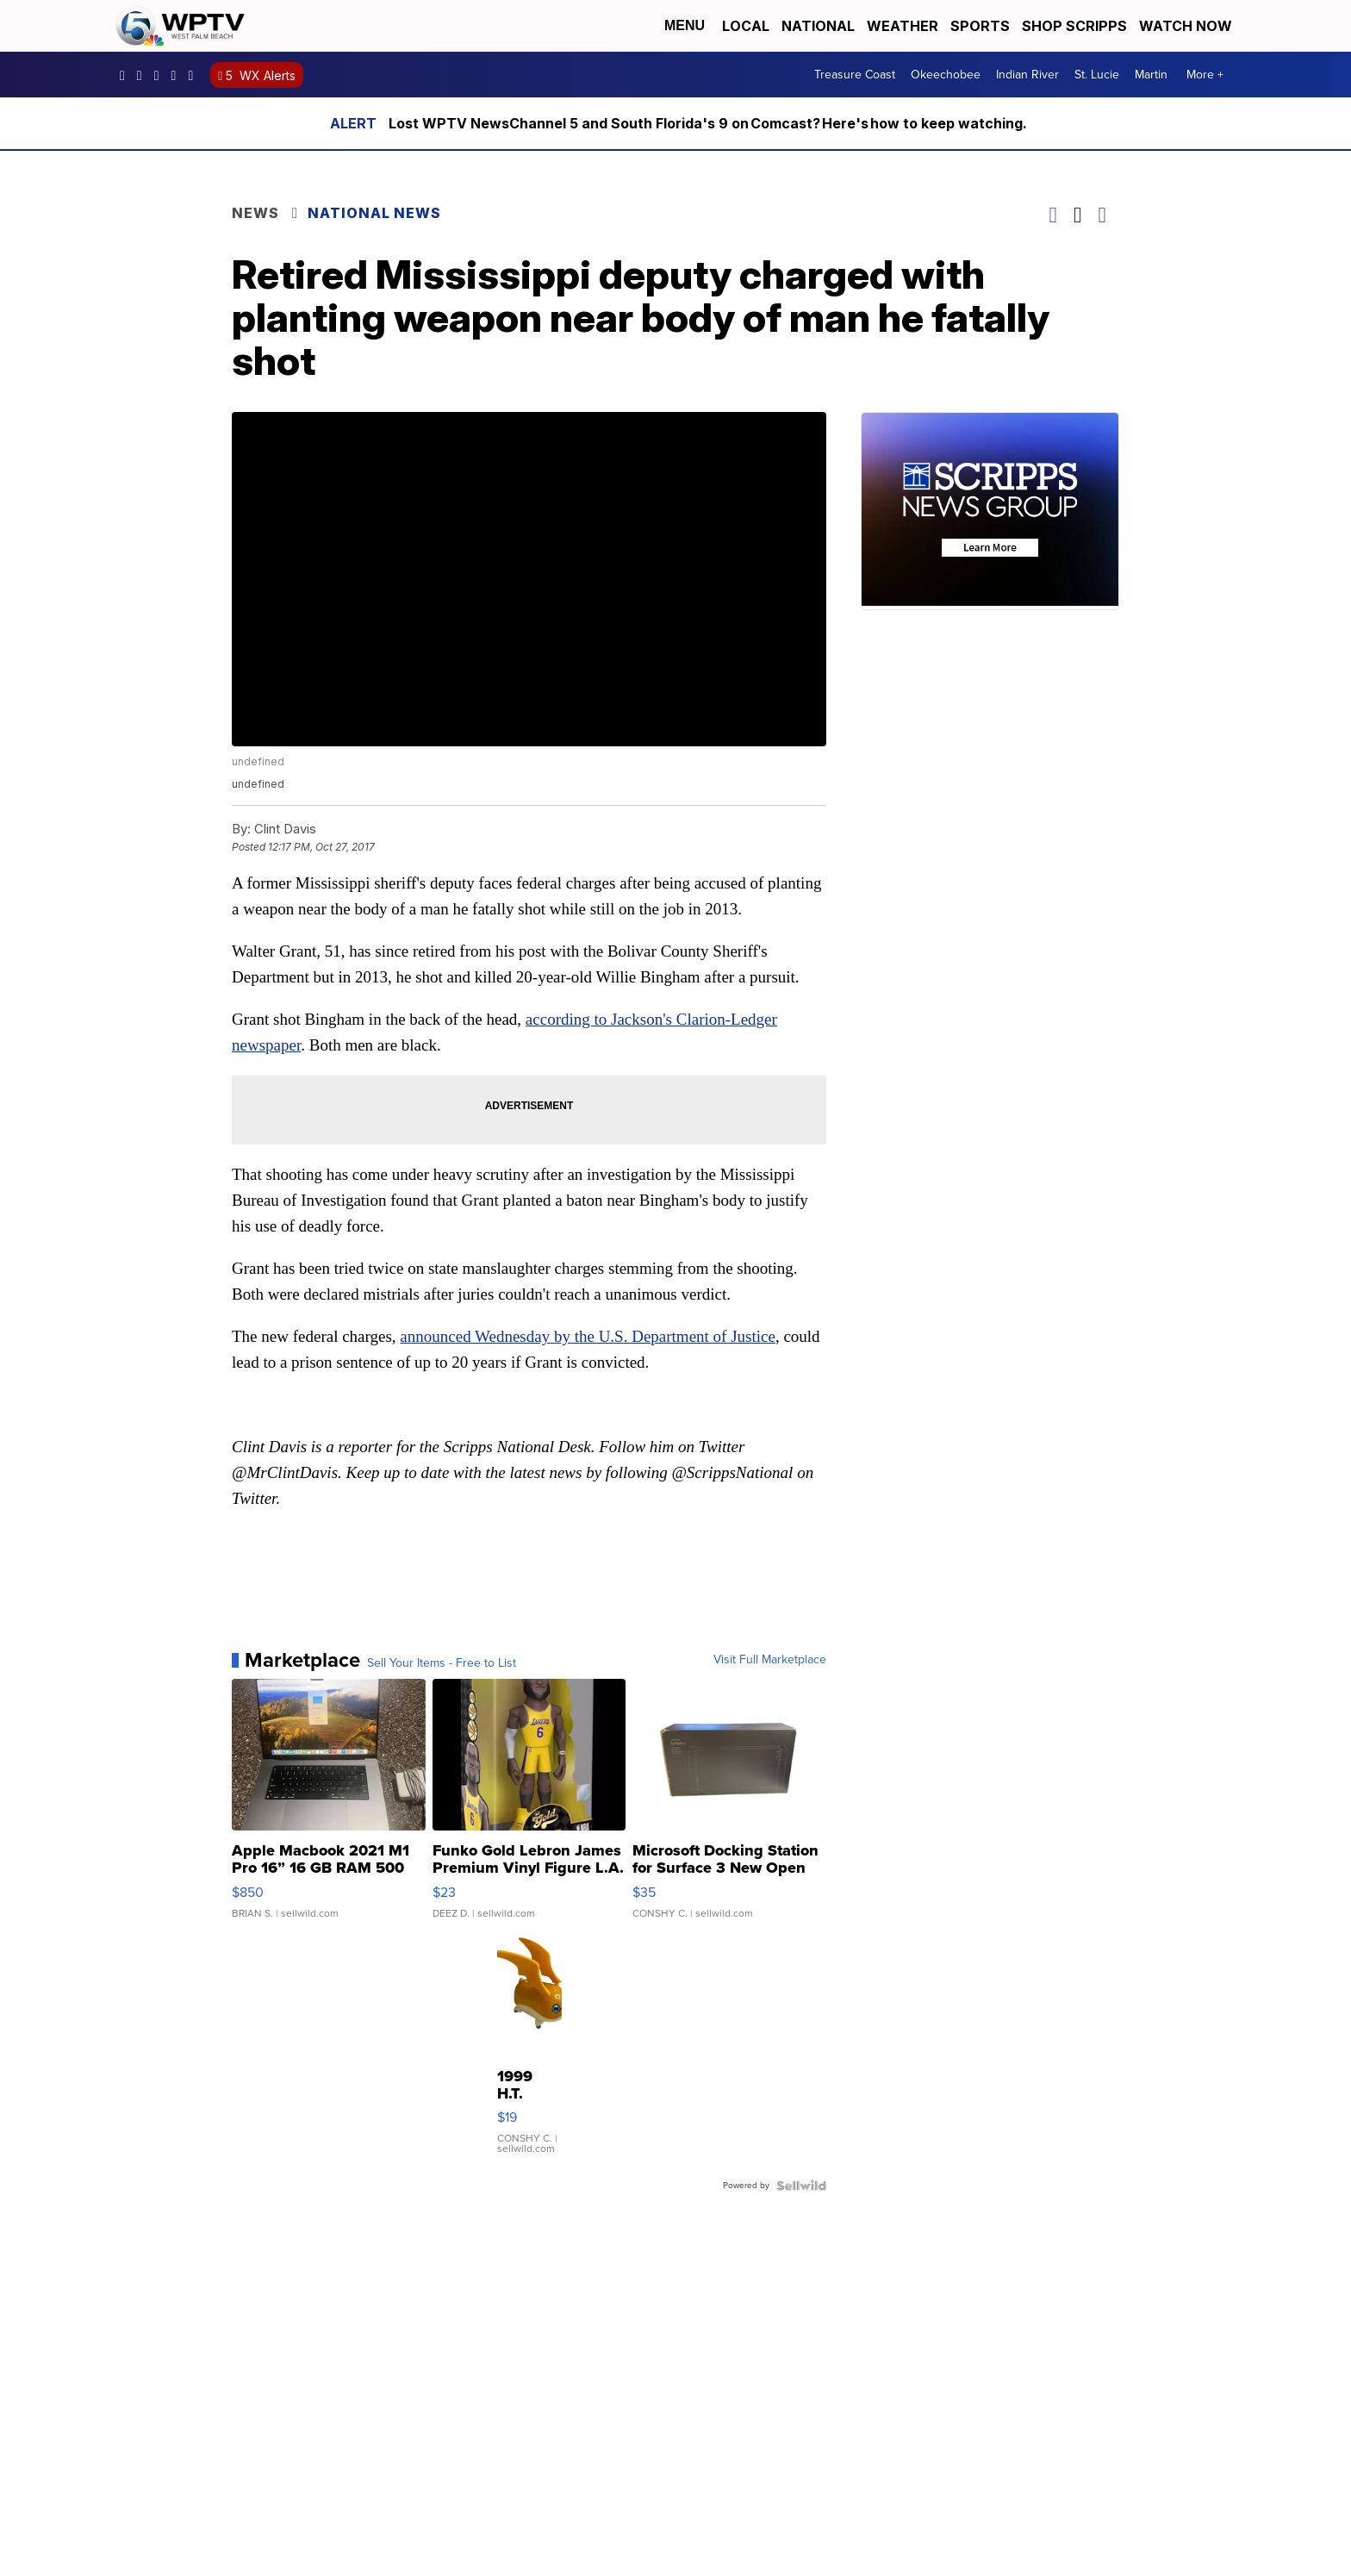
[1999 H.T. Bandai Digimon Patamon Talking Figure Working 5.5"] (529, 2054)
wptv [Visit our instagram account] (144, 75)
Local (745, 25)
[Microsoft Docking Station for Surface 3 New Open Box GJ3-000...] (729, 1807)
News (255, 212)
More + (1204, 74)
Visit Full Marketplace (769, 1660)
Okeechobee (946, 74)
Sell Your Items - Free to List (441, 1663)
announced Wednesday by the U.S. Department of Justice (587, 1336)
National (818, 25)
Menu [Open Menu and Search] (684, 25)
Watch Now (1187, 25)
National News (374, 212)
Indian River (1027, 74)
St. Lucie (1096, 74)
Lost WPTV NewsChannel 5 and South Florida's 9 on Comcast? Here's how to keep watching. (709, 123)
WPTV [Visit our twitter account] (161, 75)
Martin (1151, 74)
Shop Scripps (1074, 25)
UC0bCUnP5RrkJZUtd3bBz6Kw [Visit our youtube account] (178, 75)
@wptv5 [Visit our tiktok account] (195, 75)
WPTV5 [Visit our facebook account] (127, 75)
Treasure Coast (854, 74)
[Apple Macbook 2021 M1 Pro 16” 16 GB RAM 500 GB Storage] (329, 1807)
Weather (902, 25)
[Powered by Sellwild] (801, 2186)
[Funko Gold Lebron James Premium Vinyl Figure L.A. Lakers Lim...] (529, 1807)
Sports (980, 25)
